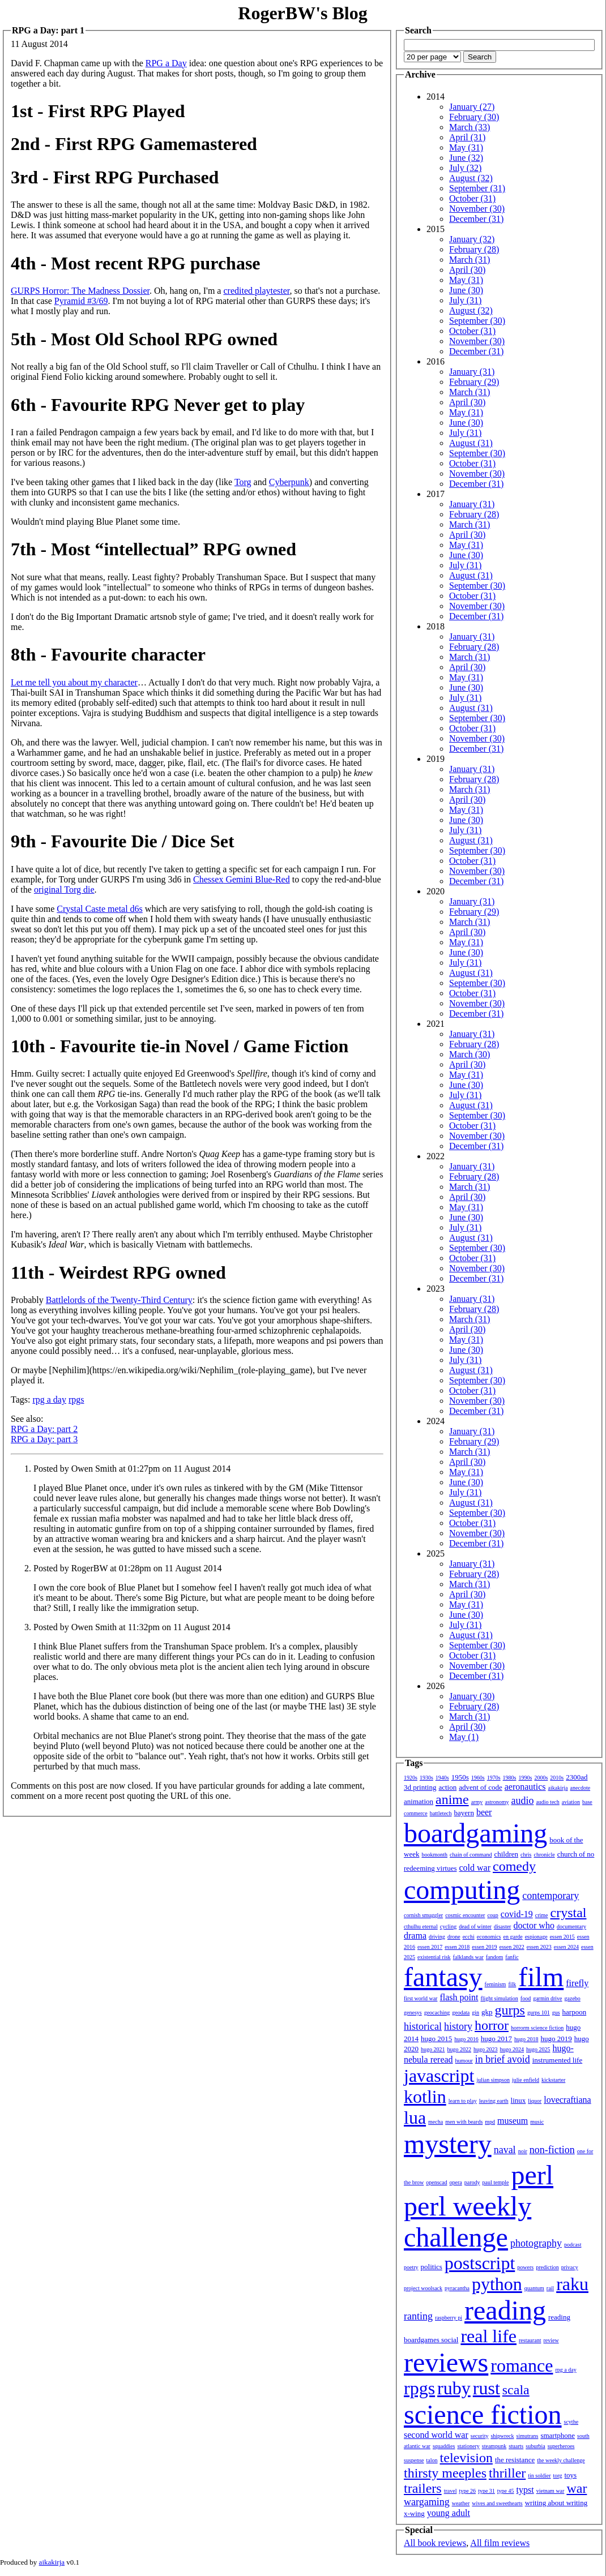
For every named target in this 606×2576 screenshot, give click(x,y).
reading (505, 2310)
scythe (571, 2422)
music (537, 2122)
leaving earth (494, 2101)
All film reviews (500, 2543)
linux (518, 2100)
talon (432, 2460)
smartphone (557, 2435)
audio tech (547, 1802)
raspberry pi (448, 2317)
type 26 (467, 2491)
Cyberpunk (289, 482)
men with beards (464, 2122)
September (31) (477, 188)
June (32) (466, 157)
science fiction (483, 2414)
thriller (507, 2473)
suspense (414, 2460)
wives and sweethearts (497, 2503)
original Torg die (64, 889)
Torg (242, 482)
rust (486, 2388)
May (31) (466, 147)
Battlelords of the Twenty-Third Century (119, 1300)
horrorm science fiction (537, 2028)
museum (512, 2120)
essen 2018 (457, 1947)
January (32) (471, 239)
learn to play (463, 2101)
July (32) (465, 168)
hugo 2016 (466, 2039)
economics (489, 1937)
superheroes (561, 2446)
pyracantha (457, 2288)
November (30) (477, 208)
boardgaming (475, 1833)
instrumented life (557, 2060)
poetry (411, 2267)
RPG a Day (166, 63)
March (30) (469, 1054)
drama (415, 1935)
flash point (458, 1997)
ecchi (469, 1937)
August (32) (471, 178)
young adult (448, 2513)
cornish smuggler (423, 1915)
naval (505, 2149)
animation (418, 1801)
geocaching (437, 2012)
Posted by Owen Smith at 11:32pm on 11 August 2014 (132, 1627)
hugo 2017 (496, 2038)
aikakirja (558, 1788)
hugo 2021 (433, 2049)
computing (462, 1890)
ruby (454, 2388)
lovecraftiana (567, 2099)
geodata (461, 2012)
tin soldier (539, 2475)
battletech (441, 1813)
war (576, 2488)
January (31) (471, 371)
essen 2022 (512, 1947)
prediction (547, 2267)
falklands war (468, 1957)
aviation (571, 1802)
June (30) (466, 290)
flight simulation (499, 1998)
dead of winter (475, 1926)
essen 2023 (539, 1947)
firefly (577, 1983)
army (477, 1802)
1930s (426, 1778)
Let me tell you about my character (74, 682)
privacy (569, 2267)
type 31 (486, 2491)
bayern (464, 1812)
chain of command (471, 1854)
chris (525, 1854)
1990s (525, 1778)
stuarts (516, 2446)
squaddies (444, 2446)
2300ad (576, 1777)
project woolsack (423, 2288)
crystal (568, 1912)
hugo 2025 (538, 2049)
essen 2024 (566, 1947)
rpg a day (49, 1399)
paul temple (496, 2182)
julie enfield (525, 2080)
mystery (448, 2144)
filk (512, 1984)
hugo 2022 (459, 2049)
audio (522, 1800)
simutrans (528, 2436)
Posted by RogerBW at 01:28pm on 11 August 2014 (127, 1568)
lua (415, 2117)
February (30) (474, 117)
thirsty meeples (445, 2473)
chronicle (544, 1854)
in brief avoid (502, 2059)
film (541, 1977)
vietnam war (550, 2491)
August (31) (471, 443)
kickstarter (553, 2080)
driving (437, 1937)
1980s (510, 1778)
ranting (418, 2316)
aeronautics (525, 1786)
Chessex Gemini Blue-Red (241, 879)
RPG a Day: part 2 (44, 1429)
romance (521, 2365)
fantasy (443, 1977)
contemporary (550, 1895)
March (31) (469, 259)
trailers (423, 2488)
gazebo (573, 1998)
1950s (460, 1777)
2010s (557, 1778)
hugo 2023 (485, 2049)
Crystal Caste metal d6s (100, 909)
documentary (571, 1926)
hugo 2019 (556, 2038)
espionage (536, 1937)
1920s (410, 1778)
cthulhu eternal (421, 1926)
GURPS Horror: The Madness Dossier (80, 290)
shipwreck (502, 2436)
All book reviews (435, 2543)
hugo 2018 (526, 2039)
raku (572, 2284)
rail (550, 2288)
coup (492, 1915)
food (525, 1998)
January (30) (471, 1696)
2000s (541, 1778)
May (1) (464, 1737)
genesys (413, 2012)
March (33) (469, 127)
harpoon (574, 2012)
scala (516, 2389)
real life (488, 2336)
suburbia (535, 2446)
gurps (510, 2010)
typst (525, 2489)
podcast (573, 2244)
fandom (494, 1957)
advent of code (480, 1787)
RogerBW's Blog (302, 13)
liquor (534, 2101)
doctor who (533, 1925)
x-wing (414, 2513)
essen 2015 (562, 1937)
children (506, 1854)
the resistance (515, 2459)
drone (453, 1937)
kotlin (425, 2096)
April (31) (467, 137)
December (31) (476, 219)
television (466, 2457)
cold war (475, 1867)
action (447, 1787)
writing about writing (556, 2502)
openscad (436, 2182)
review (550, 2340)
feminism (495, 1984)
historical (423, 2026)
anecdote (580, 1788)
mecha (435, 2122)
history (458, 2026)
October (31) (472, 198)
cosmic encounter (465, 1915)
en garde (513, 1937)
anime (452, 1799)
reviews (446, 2362)
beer (484, 1812)
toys (571, 2475)
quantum (534, 2288)
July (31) (465, 300)
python (497, 2284)
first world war (420, 1998)
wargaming (427, 2502)
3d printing (420, 1787)
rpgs (76, 1399)
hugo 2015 (436, 2038)
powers (525, 2267)
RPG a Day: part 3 (44, 1439)
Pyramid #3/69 (81, 301)
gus (556, 2012)
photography (536, 2243)
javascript (439, 2075)
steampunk (494, 2446)
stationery (468, 2446)
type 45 (505, 2491)
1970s (494, 1778)
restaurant (530, 2340)
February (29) (474, 382)
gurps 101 (538, 2012)
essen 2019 (484, 1947)
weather (461, 2503)
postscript (480, 2263)
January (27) (471, 107)
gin (475, 2012)
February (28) (474, 249)
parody (472, 2182)
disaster (502, 1926)
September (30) (477, 320)
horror (492, 2025)
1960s (478, 1778)
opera (456, 2182)
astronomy (497, 1802)
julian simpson (493, 2080)
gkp (487, 2012)
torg (557, 2475)
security (480, 2436)
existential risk (434, 1957)
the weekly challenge (560, 2460)
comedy (514, 1866)
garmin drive (547, 1998)
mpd (490, 2122)
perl (532, 2175)
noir (522, 2151)
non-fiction (552, 2149)
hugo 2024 (512, 2049)
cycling (448, 1926)
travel (450, 2491)
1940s (442, 1778)
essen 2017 (429, 1947)
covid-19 (517, 1914)
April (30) (467, 270)
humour (464, 2061)
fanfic (511, 1957)
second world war (436, 2435)
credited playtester (256, 290)
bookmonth (434, 1854)
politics (431, 2266)
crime (541, 1915)
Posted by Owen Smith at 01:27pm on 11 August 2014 (132, 1468)
